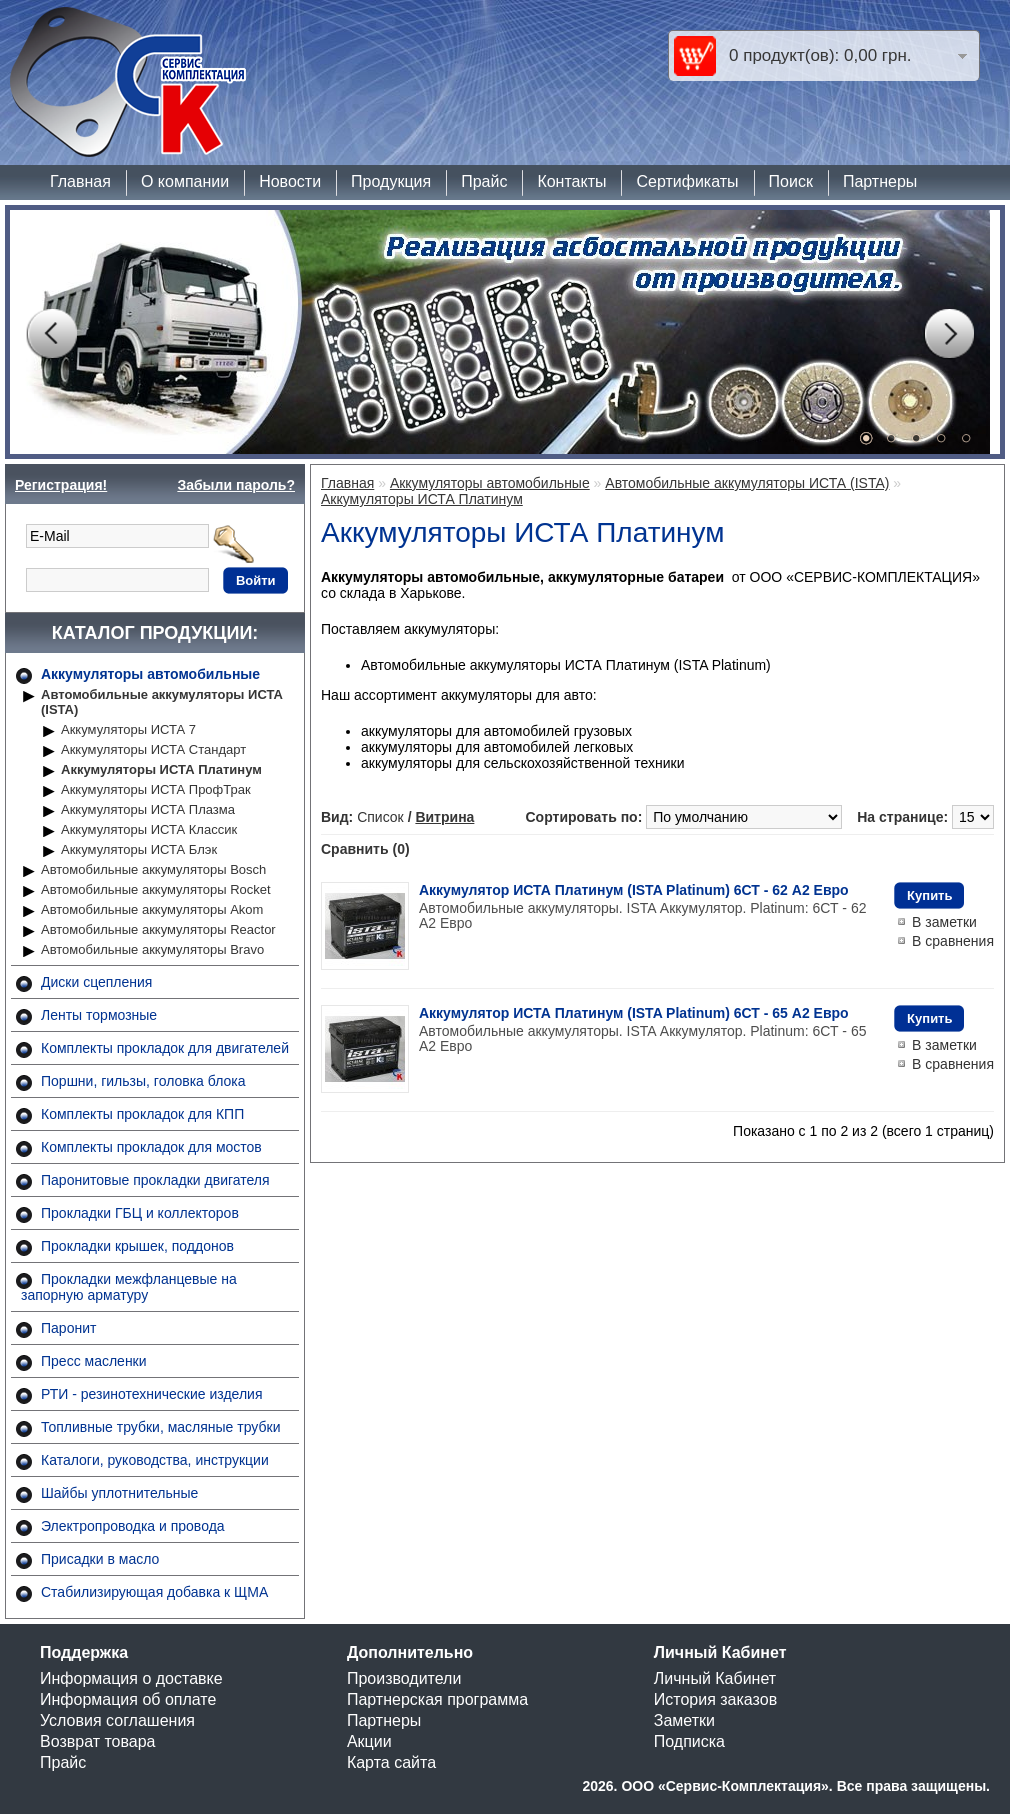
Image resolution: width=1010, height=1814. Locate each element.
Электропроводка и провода (133, 1526)
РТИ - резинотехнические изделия (151, 1394)
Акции (369, 1741)
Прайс (484, 181)
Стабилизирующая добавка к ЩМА (154, 1592)
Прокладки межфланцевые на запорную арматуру (129, 1287)
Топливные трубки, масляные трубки (160, 1427)
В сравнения (953, 941)
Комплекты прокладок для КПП (142, 1114)
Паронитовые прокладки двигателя (155, 1180)
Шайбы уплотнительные (119, 1493)
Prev (51, 334)
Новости (290, 181)
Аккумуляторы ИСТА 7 (128, 729)
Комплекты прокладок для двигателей (165, 1048)
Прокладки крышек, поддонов (137, 1246)
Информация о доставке (131, 1678)
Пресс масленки (94, 1361)
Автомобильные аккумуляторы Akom (152, 909)
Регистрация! (61, 485)
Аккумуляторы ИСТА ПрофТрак (156, 789)
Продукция (391, 181)
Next (949, 334)
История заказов (715, 1699)
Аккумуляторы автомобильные (150, 674)
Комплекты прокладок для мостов (151, 1147)
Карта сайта (391, 1762)
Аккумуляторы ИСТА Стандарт (153, 749)
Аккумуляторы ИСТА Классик (149, 829)
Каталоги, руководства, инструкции (155, 1460)
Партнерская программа (437, 1699)
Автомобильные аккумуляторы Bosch (153, 869)
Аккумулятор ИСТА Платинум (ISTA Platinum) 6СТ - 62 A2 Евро (634, 890)
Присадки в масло (100, 1559)
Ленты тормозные (99, 1015)
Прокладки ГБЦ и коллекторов (140, 1213)
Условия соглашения (117, 1720)
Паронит (68, 1328)
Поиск (791, 181)
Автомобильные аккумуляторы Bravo (152, 949)
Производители (404, 1678)
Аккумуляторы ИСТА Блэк (139, 849)
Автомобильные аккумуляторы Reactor (158, 929)
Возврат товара (98, 1741)
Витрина (444, 817)
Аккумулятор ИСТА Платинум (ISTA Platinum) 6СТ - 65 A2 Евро (634, 1013)
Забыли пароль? (236, 485)
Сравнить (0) (365, 849)
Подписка (689, 1741)
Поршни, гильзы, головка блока (143, 1081)
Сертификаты (687, 181)
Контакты (571, 181)
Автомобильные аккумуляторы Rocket (156, 889)
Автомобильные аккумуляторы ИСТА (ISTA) (162, 702)
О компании (185, 181)
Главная (80, 181)
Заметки (684, 1720)
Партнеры (880, 181)
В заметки (944, 922)
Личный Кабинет (715, 1678)
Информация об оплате (128, 1699)
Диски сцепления (96, 982)
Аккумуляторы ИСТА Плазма (148, 809)
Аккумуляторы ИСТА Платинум (161, 769)
